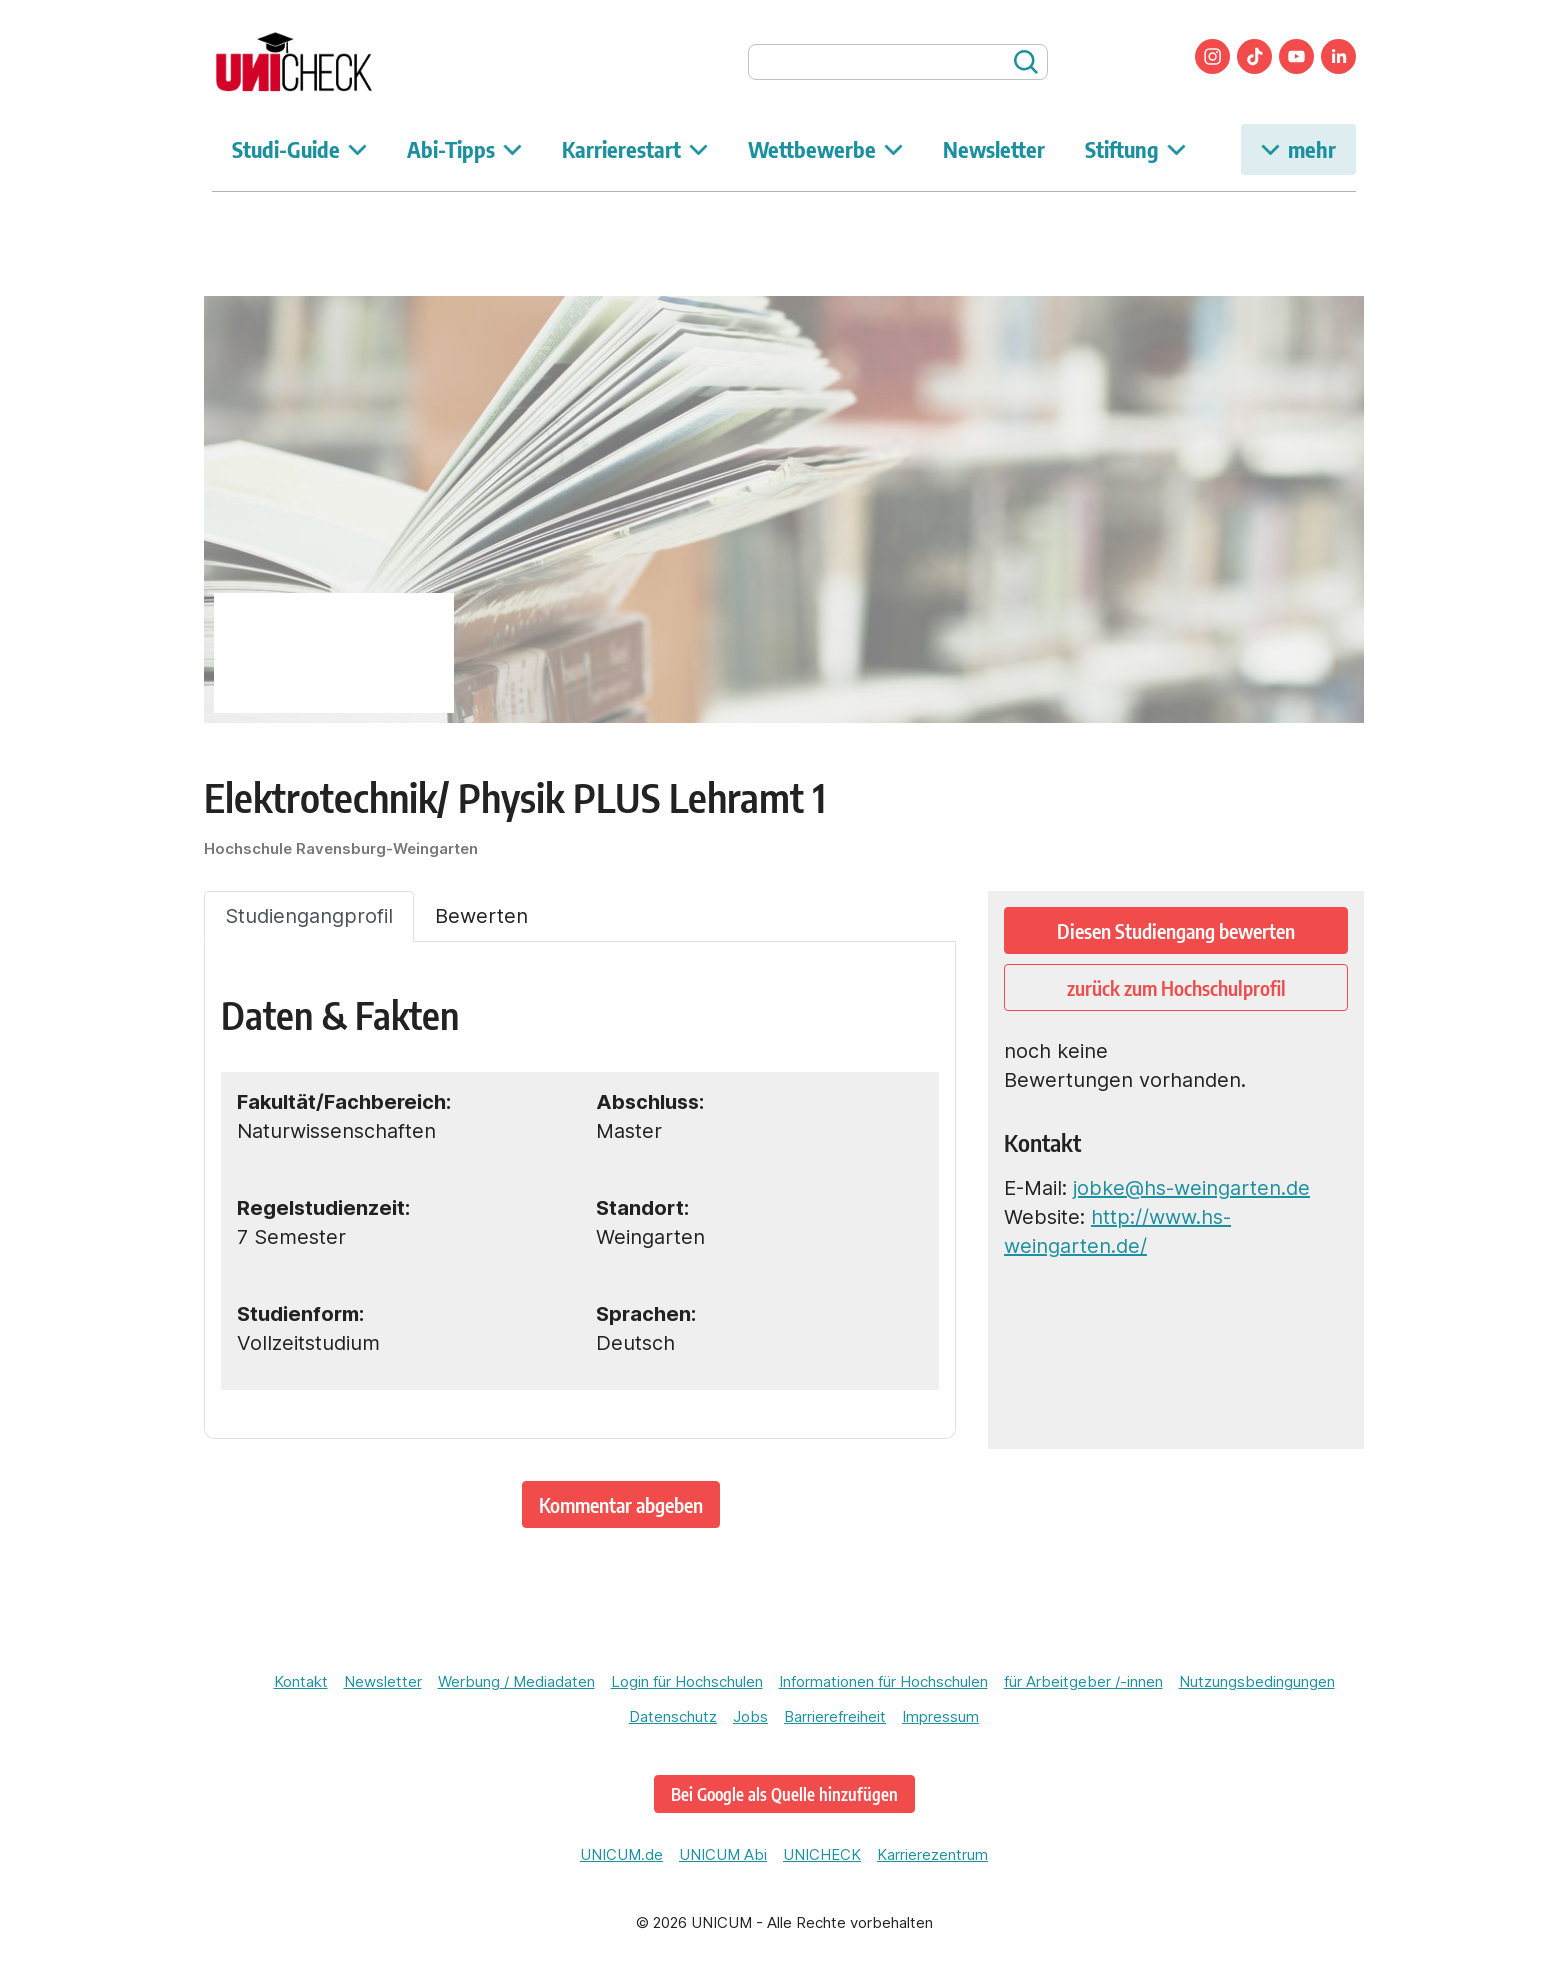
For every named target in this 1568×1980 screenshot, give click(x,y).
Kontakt (301, 1681)
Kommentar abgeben (621, 1504)
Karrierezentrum (932, 1854)
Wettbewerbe (825, 149)
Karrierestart (635, 149)
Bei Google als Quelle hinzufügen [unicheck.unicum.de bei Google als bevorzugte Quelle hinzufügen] (784, 1794)
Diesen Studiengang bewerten (1176, 930)
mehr (1298, 149)
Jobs (750, 1716)
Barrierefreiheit (835, 1716)
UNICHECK (822, 1854)
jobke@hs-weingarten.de (1191, 1188)
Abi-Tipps (464, 149)
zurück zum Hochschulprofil (1176, 987)
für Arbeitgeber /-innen (1083, 1681)
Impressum (940, 1716)
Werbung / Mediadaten (516, 1681)
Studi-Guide (299, 149)
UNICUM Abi (723, 1854)
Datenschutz (673, 1716)
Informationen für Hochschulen (883, 1681)
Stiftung (1135, 149)
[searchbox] (898, 62)
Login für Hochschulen (687, 1681)
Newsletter (994, 149)
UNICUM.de (621, 1854)
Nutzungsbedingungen (1257, 1681)
